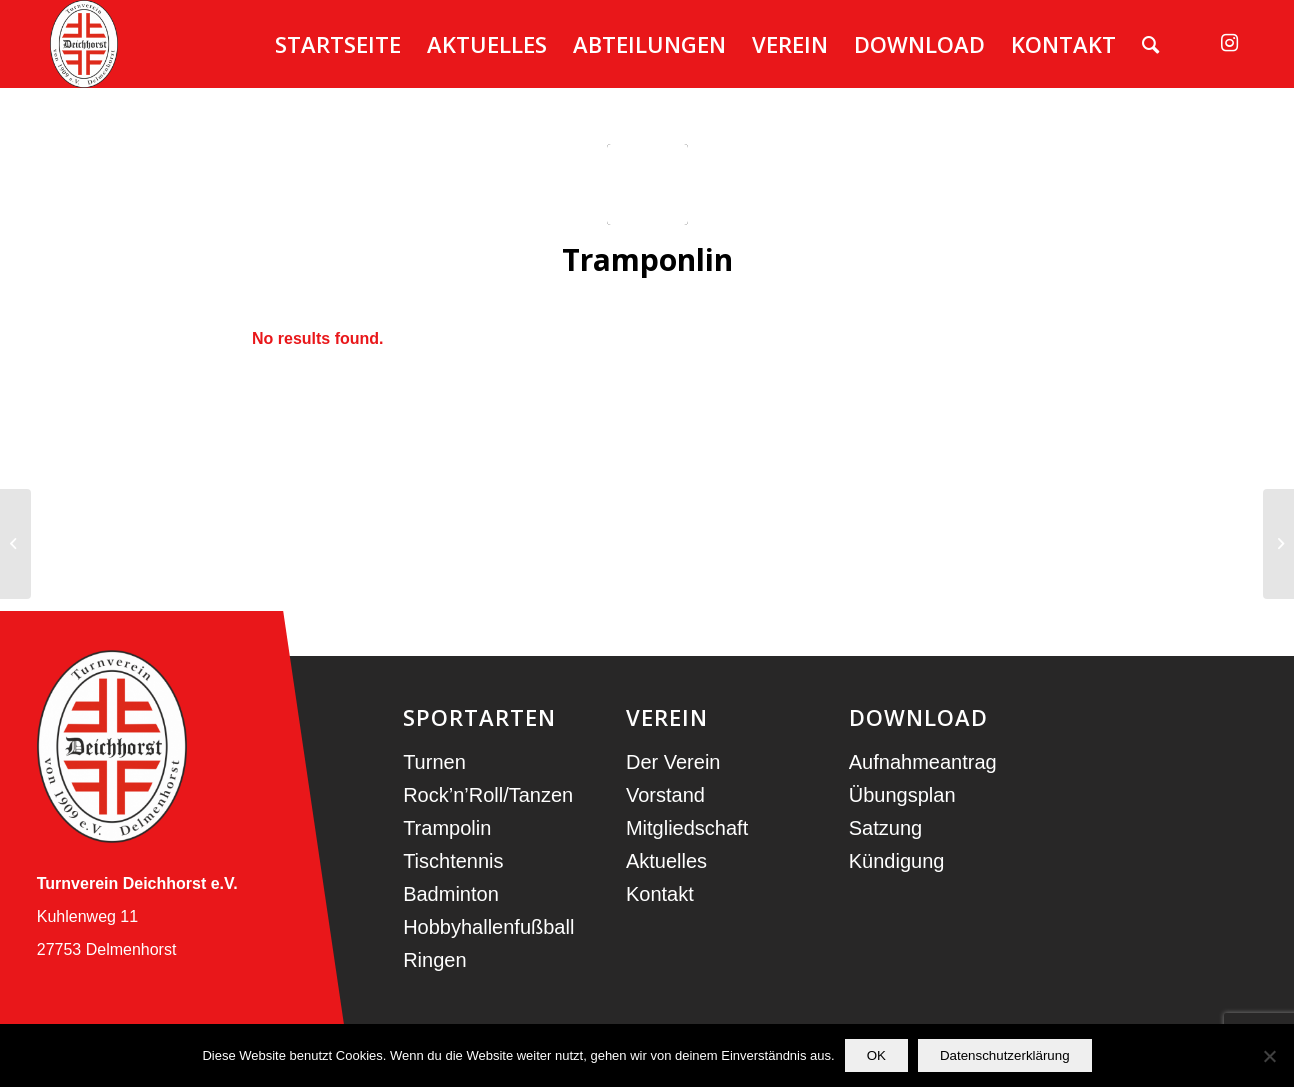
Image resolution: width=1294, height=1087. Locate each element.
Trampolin (447, 828)
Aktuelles (666, 861)
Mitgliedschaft (687, 828)
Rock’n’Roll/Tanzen (488, 795)
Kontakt (660, 894)
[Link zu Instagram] (1229, 43)
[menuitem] (338, 44)
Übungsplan (902, 795)
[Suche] (1150, 44)
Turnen (434, 762)
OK (876, 1055)
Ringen (434, 960)
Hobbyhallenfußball (488, 927)
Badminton (451, 894)
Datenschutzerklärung (1005, 1055)
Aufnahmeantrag (923, 762)
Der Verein (673, 762)
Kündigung (897, 861)
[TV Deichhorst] (84, 44)
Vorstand (665, 795)
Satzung (885, 828)
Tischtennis (453, 861)
